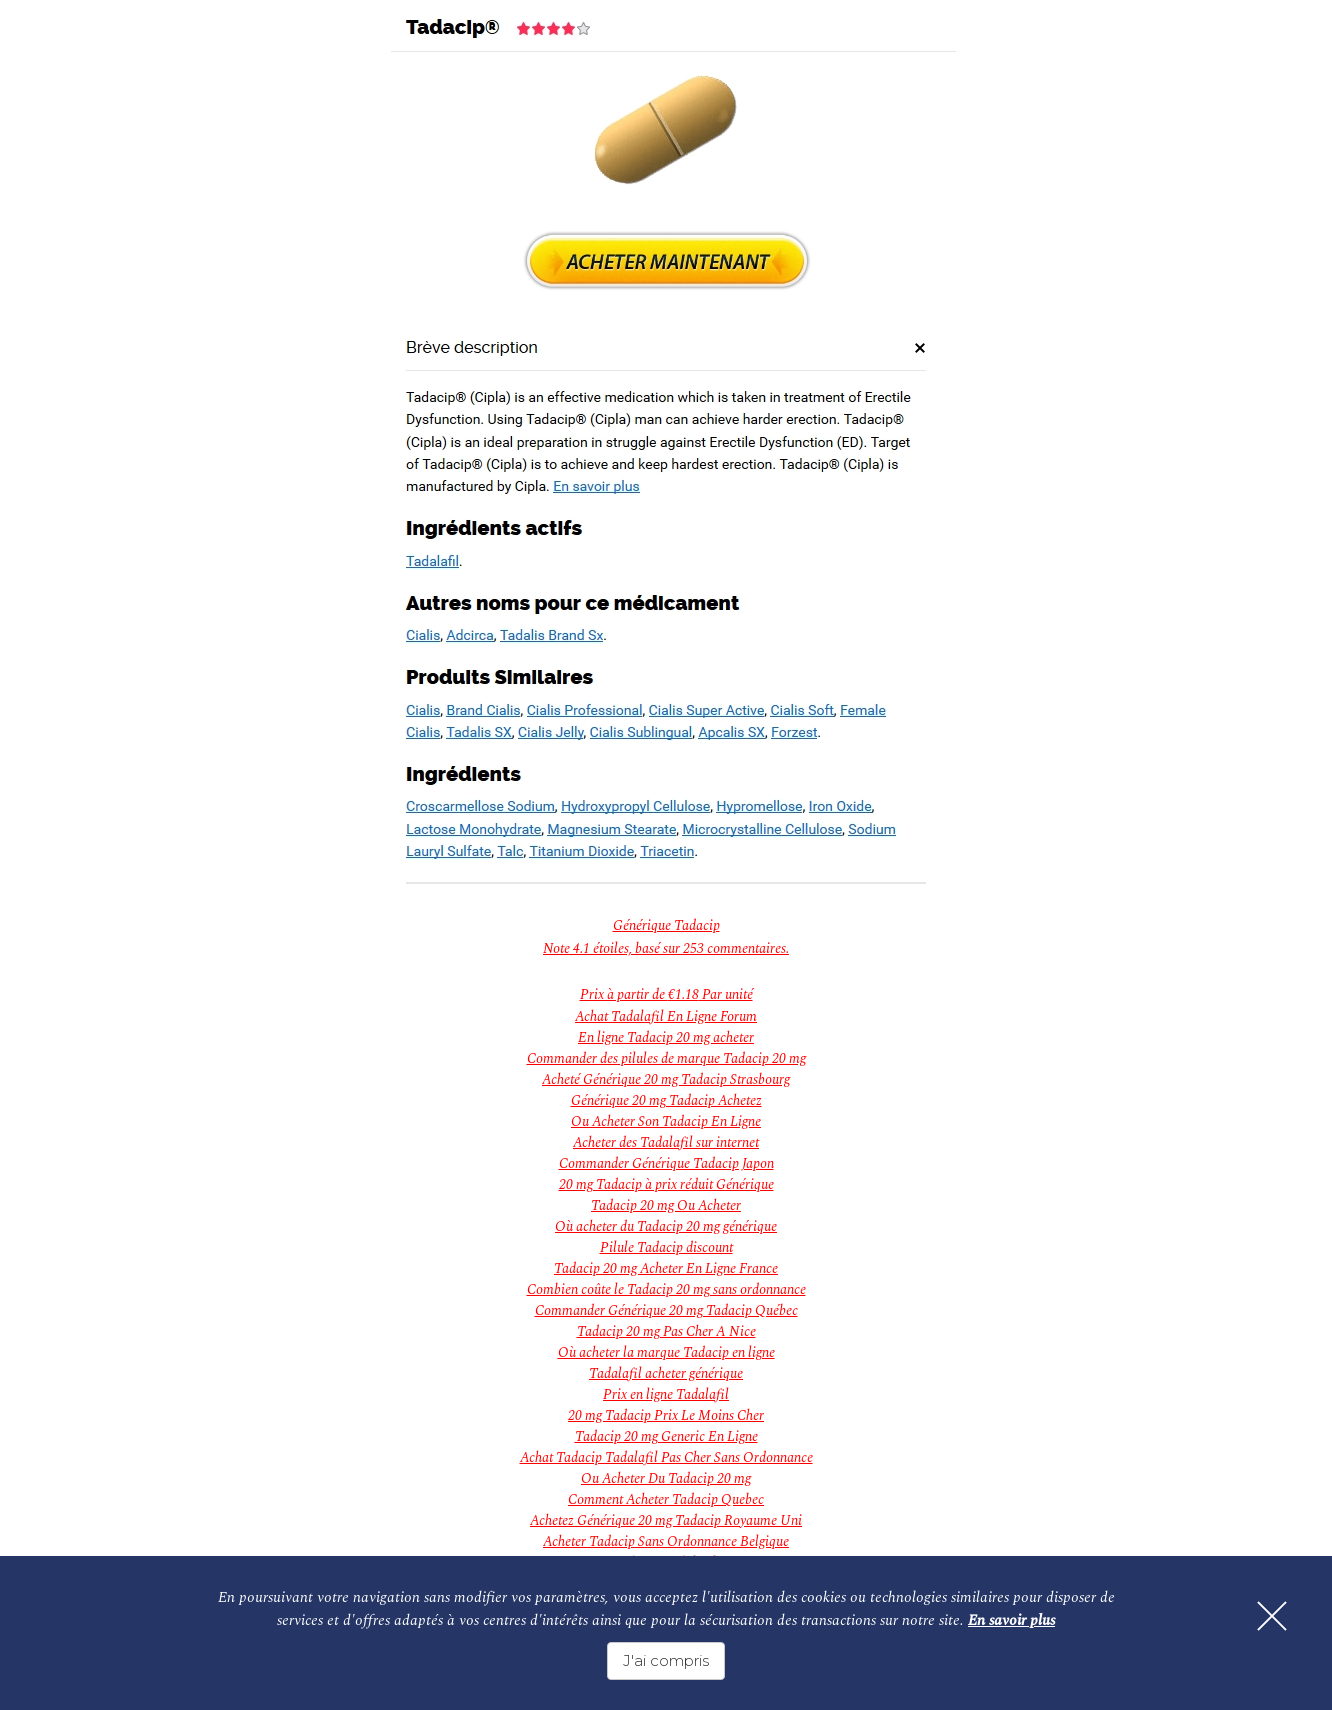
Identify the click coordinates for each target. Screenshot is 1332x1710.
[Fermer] (1272, 1616)
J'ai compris (666, 1660)
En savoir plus (1011, 1620)
